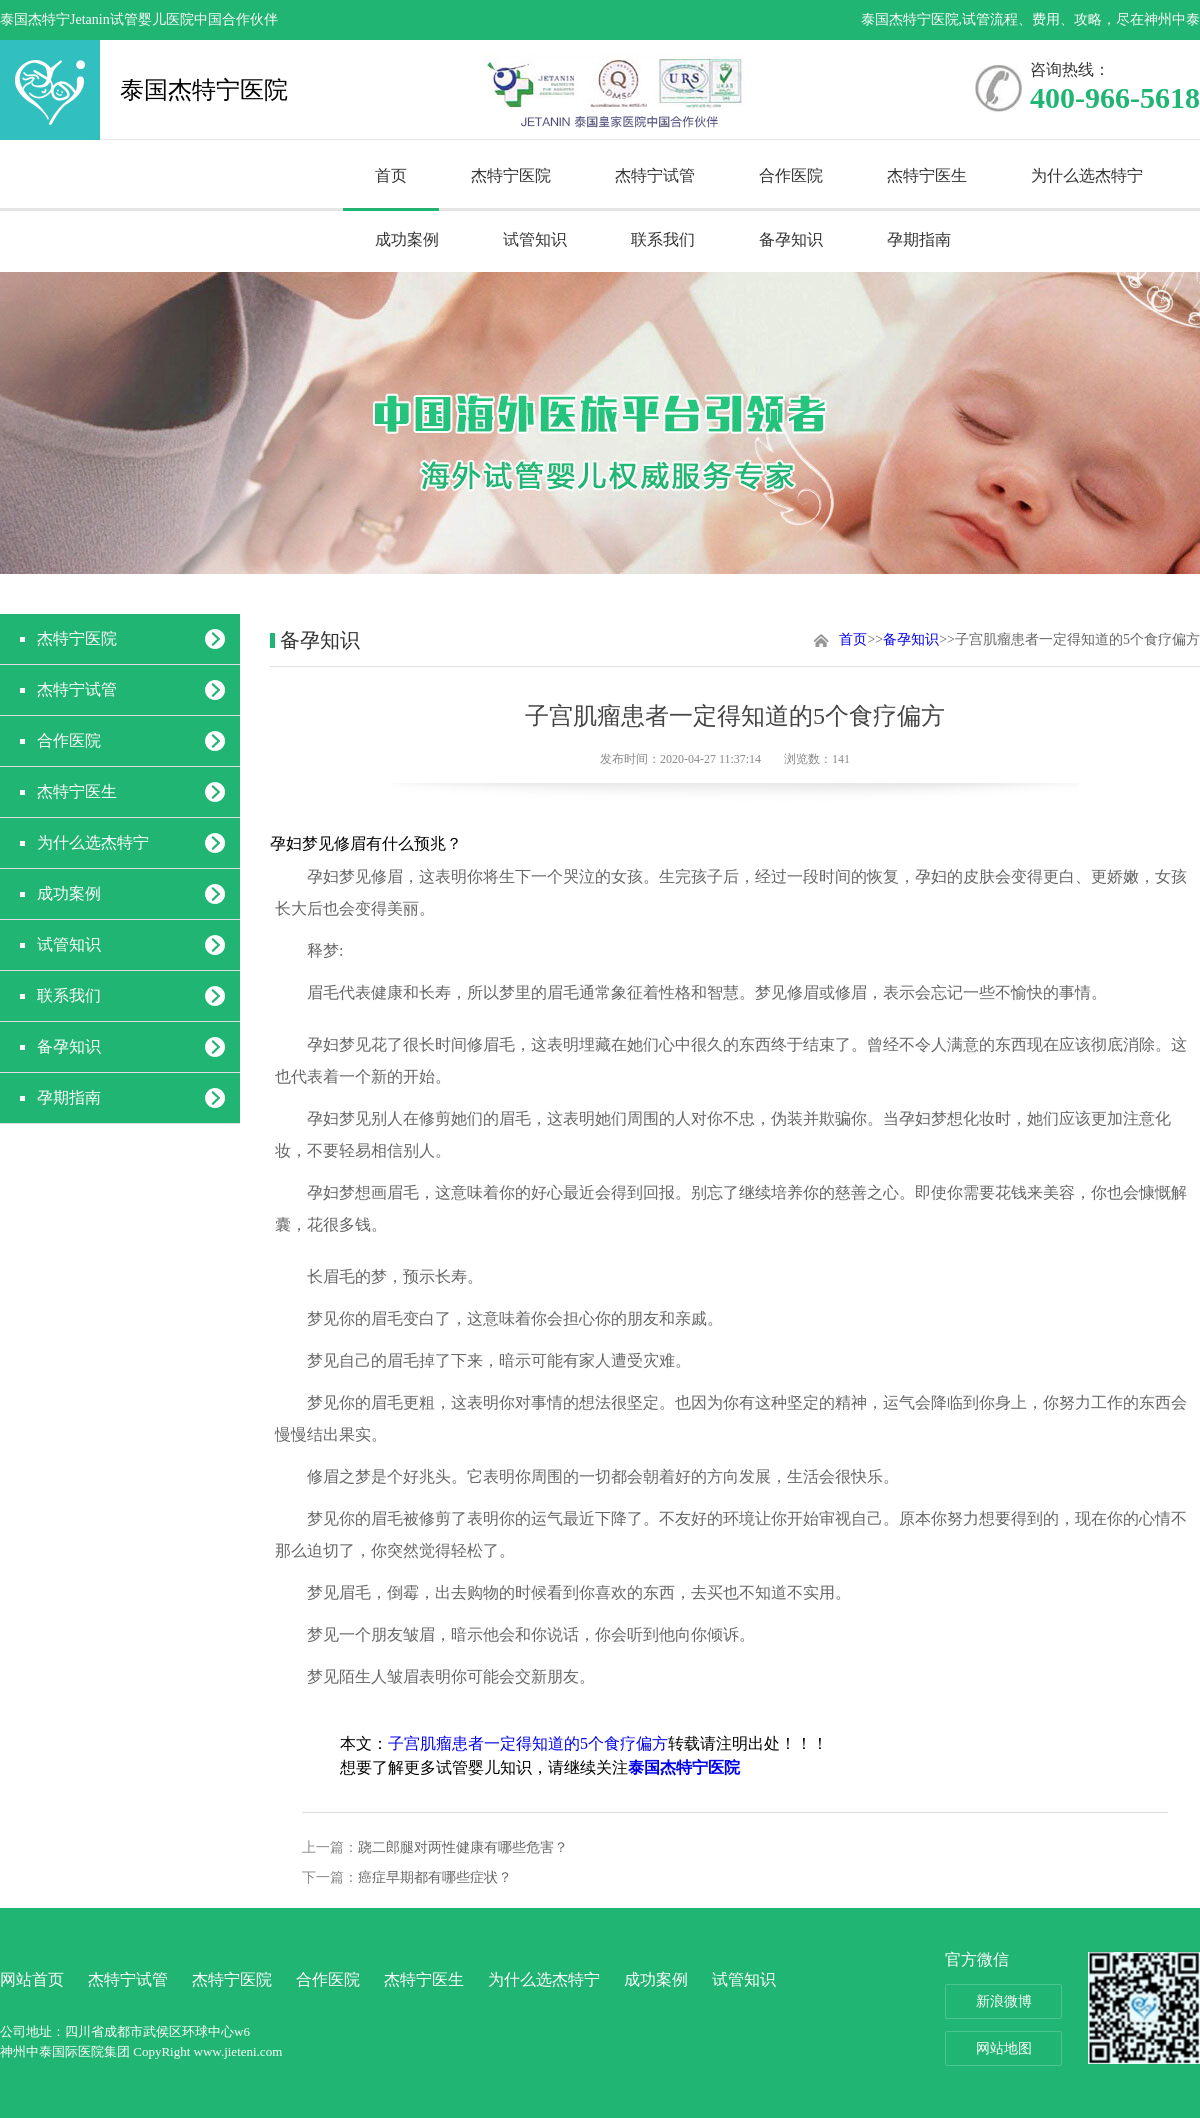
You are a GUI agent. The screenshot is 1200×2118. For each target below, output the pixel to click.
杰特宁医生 (927, 175)
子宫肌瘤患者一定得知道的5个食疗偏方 (528, 1743)
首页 (391, 175)
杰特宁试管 (655, 175)
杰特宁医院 (511, 175)
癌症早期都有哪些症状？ (435, 1877)
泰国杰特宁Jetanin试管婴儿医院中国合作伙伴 (139, 19)
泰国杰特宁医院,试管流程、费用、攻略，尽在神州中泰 (1031, 19)
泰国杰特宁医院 (50, 90)
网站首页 (32, 1979)
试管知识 (535, 239)
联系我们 (663, 239)
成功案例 (407, 239)
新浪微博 (1004, 2001)
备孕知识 (791, 239)
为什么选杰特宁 (1087, 175)
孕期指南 (919, 239)
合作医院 (791, 175)
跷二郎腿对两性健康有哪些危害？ (463, 1847)
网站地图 (1004, 2048)
